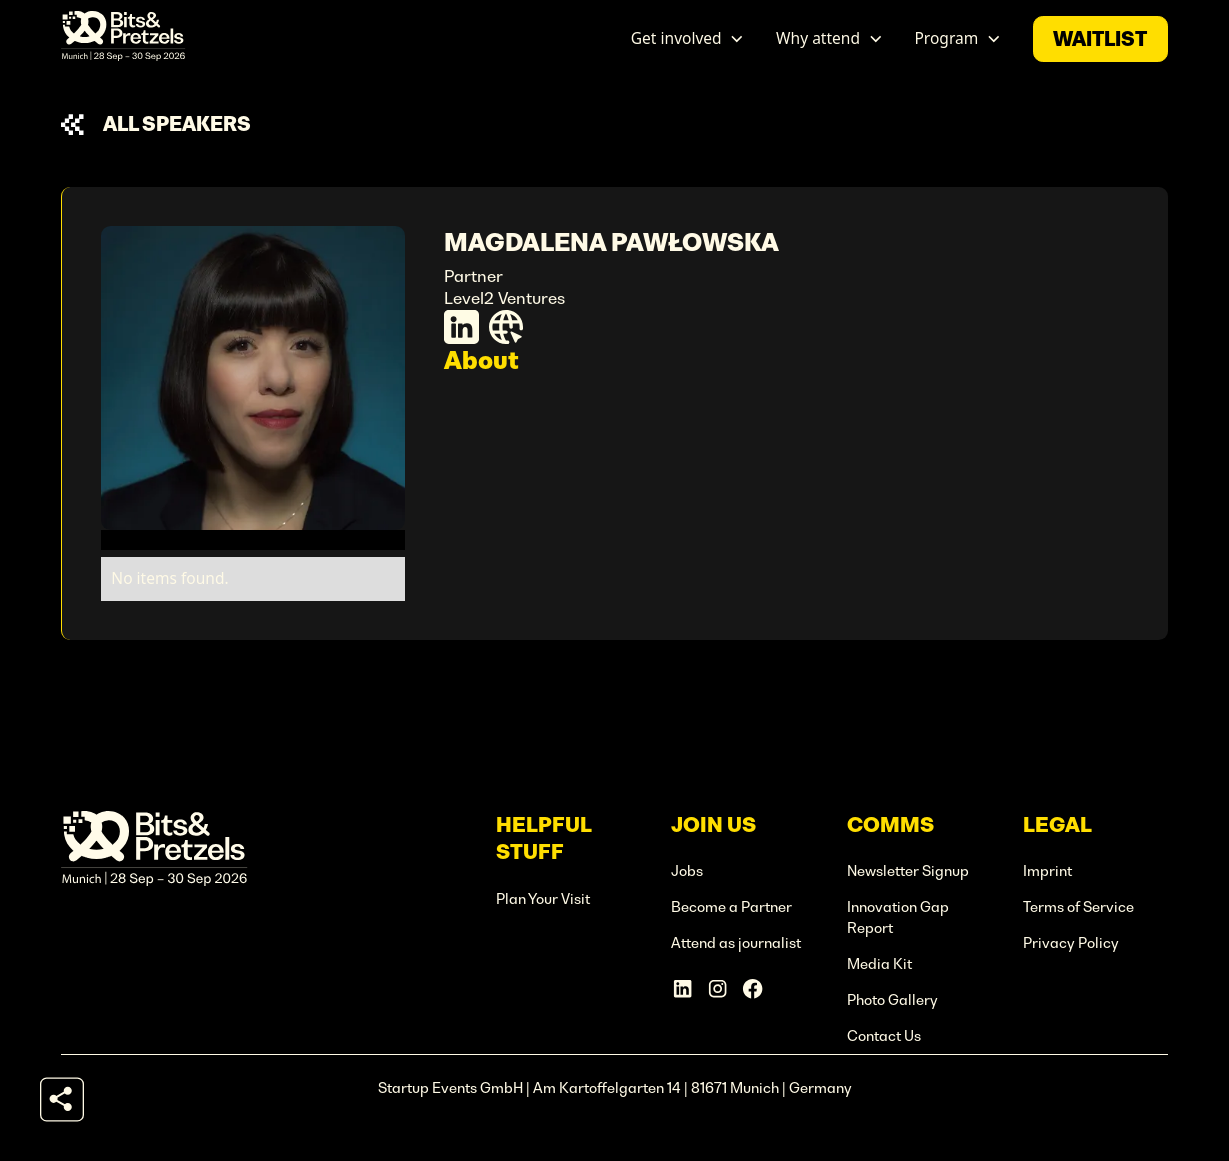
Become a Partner (731, 907)
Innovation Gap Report (898, 917)
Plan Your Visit (543, 899)
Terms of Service (1078, 907)
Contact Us (884, 1036)
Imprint (1047, 871)
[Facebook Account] (752, 988)
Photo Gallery (892, 1000)
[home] (123, 39)
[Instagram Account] (717, 988)
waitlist (1100, 39)
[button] (687, 38)
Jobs (687, 871)
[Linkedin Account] (682, 988)
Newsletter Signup (908, 871)
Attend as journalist (736, 943)
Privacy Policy (1071, 943)
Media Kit (879, 964)
